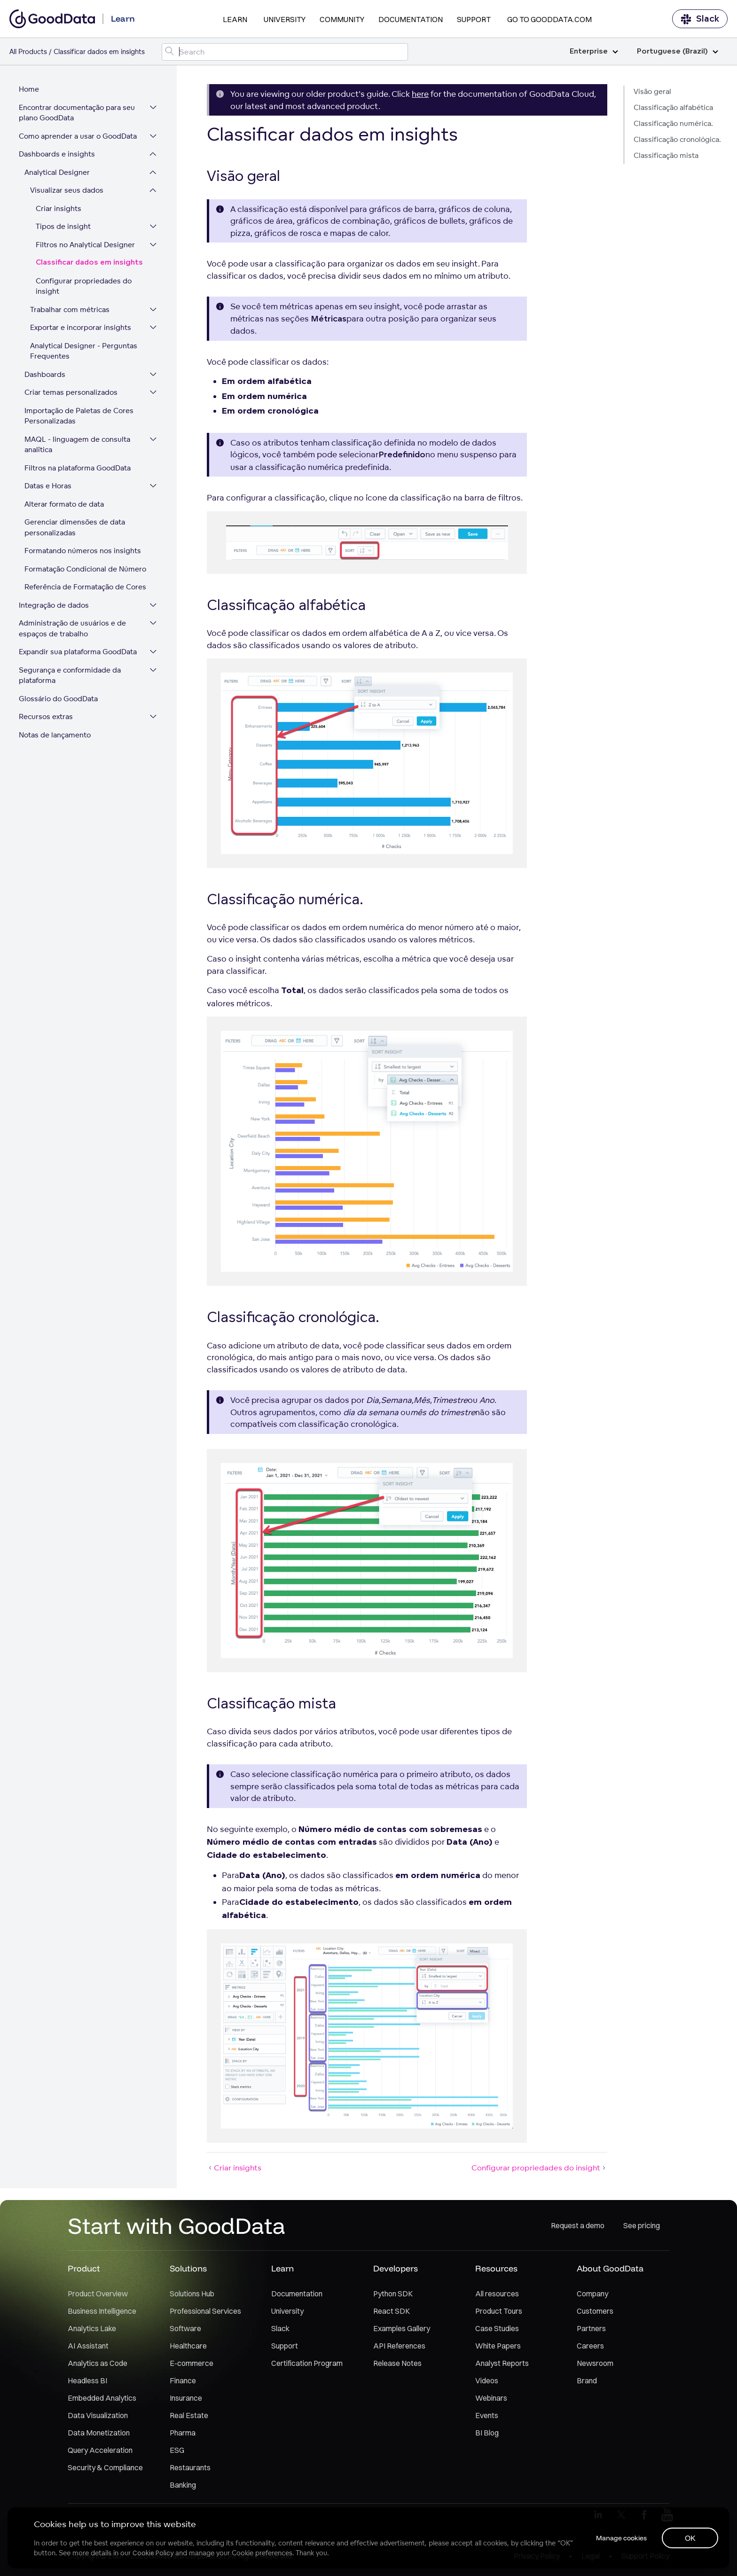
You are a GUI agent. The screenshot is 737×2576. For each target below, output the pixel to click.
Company (592, 2293)
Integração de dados (54, 605)
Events (486, 2415)
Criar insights (58, 208)
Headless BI (87, 2380)
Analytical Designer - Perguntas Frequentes (83, 351)
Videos (486, 2380)
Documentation (410, 19)
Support (474, 19)
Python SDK (393, 2293)
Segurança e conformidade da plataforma (70, 675)
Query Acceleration (100, 2450)
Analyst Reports (502, 2363)
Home (29, 89)
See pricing (641, 2225)
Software (185, 2328)
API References (399, 2345)
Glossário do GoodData (58, 698)
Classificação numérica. (673, 123)
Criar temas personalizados (71, 392)
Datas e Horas (47, 485)
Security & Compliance (105, 2467)
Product (84, 2268)
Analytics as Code (97, 2363)
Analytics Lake (92, 2328)
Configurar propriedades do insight (84, 286)
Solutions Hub (192, 2293)
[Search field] (285, 52)
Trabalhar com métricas (70, 309)
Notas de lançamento (55, 734)
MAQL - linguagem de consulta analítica (77, 444)
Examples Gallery (401, 2328)
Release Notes (397, 2363)
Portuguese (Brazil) (677, 51)
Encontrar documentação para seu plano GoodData (77, 113)
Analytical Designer (57, 172)
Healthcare (188, 2345)
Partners (591, 2328)
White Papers (498, 2345)
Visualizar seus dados (66, 190)
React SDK (391, 2311)
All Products (28, 51)
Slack (700, 19)
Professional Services (205, 2311)
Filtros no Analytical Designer (85, 244)
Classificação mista (666, 155)
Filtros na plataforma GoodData (77, 467)
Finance (183, 2380)
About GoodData (610, 2268)
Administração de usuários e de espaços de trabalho (72, 628)
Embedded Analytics (102, 2398)
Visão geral (652, 91)
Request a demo (577, 2225)
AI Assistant (88, 2345)
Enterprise (594, 51)
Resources (496, 2268)
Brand (587, 2380)
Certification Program (307, 2363)
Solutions (188, 2268)
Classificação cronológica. (677, 139)
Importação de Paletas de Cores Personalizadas (78, 416)
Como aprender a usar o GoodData (78, 136)
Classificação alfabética (673, 107)
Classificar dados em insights (89, 262)
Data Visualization (98, 2415)
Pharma (183, 2432)
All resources (497, 2293)
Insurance (186, 2398)
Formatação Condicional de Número (85, 568)
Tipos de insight (63, 226)
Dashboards (44, 374)
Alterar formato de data (64, 504)
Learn (235, 19)
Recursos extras (46, 716)
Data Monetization (99, 2432)
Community (342, 19)
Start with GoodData (176, 2225)
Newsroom (595, 2363)
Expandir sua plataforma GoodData (78, 651)
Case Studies (497, 2328)
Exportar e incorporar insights (80, 327)
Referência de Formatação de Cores (85, 586)
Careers (590, 2345)
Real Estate (189, 2415)
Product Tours (498, 2311)
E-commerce (191, 2363)
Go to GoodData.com (549, 19)
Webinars (491, 2398)
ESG (177, 2450)
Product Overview (98, 2293)
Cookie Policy (153, 2553)
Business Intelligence (102, 2311)
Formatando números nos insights (82, 550)
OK (690, 2538)
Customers (595, 2311)
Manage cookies (621, 2538)
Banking (183, 2485)
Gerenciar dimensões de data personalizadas (74, 527)
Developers (395, 2268)
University (285, 19)
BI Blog (487, 2432)
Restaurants (190, 2467)
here (420, 94)
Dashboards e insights (57, 153)
